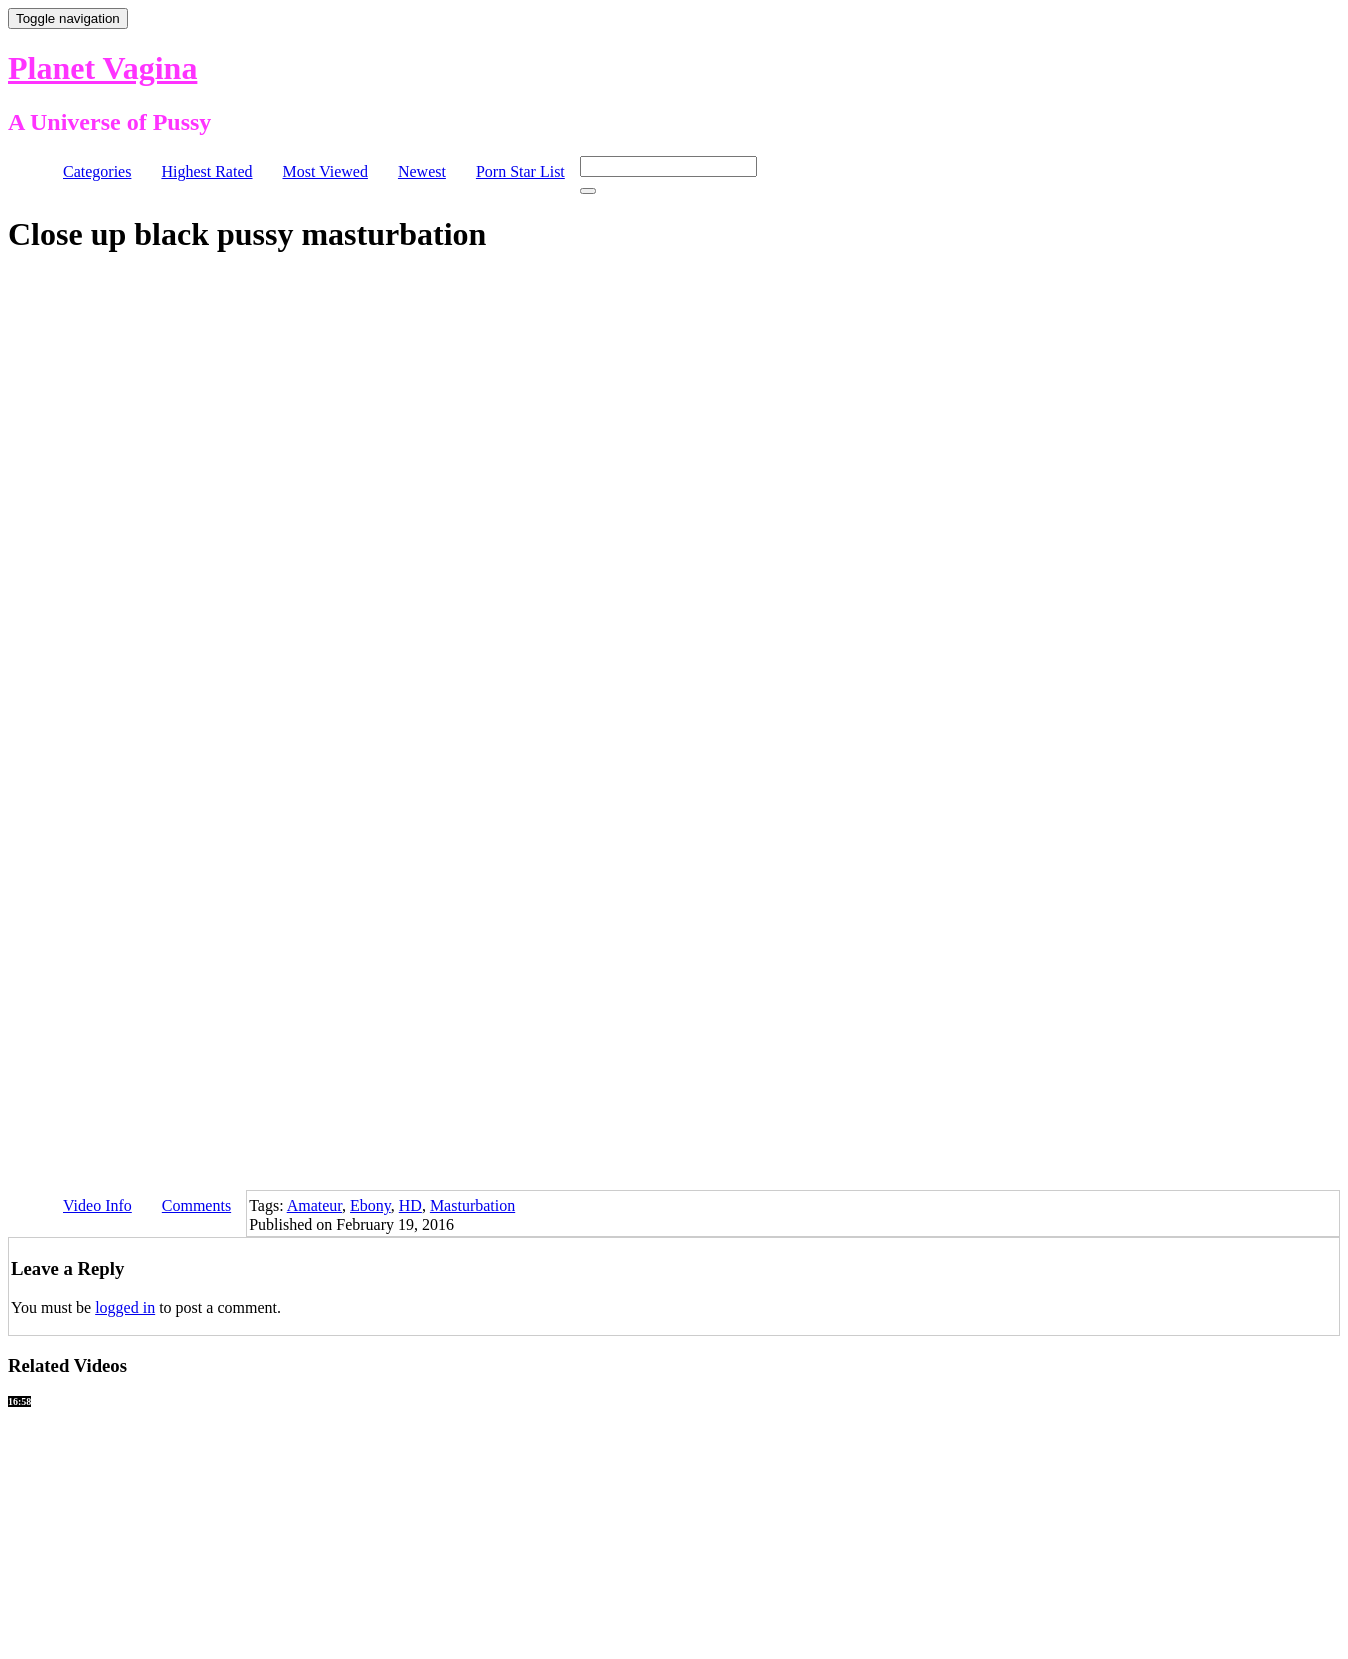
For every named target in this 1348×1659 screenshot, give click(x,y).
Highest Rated (206, 171)
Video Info (97, 1205)
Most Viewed (325, 171)
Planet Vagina (102, 68)
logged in (125, 1307)
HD (410, 1205)
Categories (97, 171)
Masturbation (472, 1205)
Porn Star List (520, 171)
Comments (196, 1205)
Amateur (314, 1205)
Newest (422, 171)
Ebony (370, 1205)
